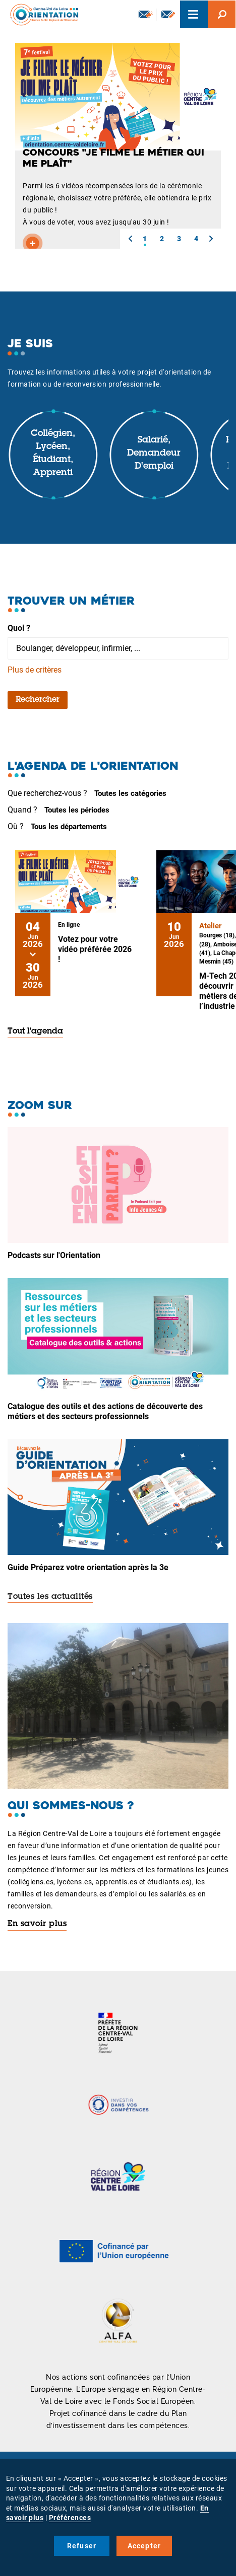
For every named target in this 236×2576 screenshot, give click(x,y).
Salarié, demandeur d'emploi (154, 453)
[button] (130, 239)
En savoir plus (37, 1924)
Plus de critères (35, 670)
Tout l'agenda (35, 1031)
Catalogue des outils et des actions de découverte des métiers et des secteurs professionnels (105, 1411)
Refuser (81, 2546)
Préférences (70, 2518)
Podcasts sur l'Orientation (54, 1255)
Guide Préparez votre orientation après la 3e (88, 1567)
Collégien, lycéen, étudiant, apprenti (53, 453)
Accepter (144, 2546)
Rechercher (38, 700)
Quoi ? (19, 628)
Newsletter (145, 14)
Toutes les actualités (50, 1597)
